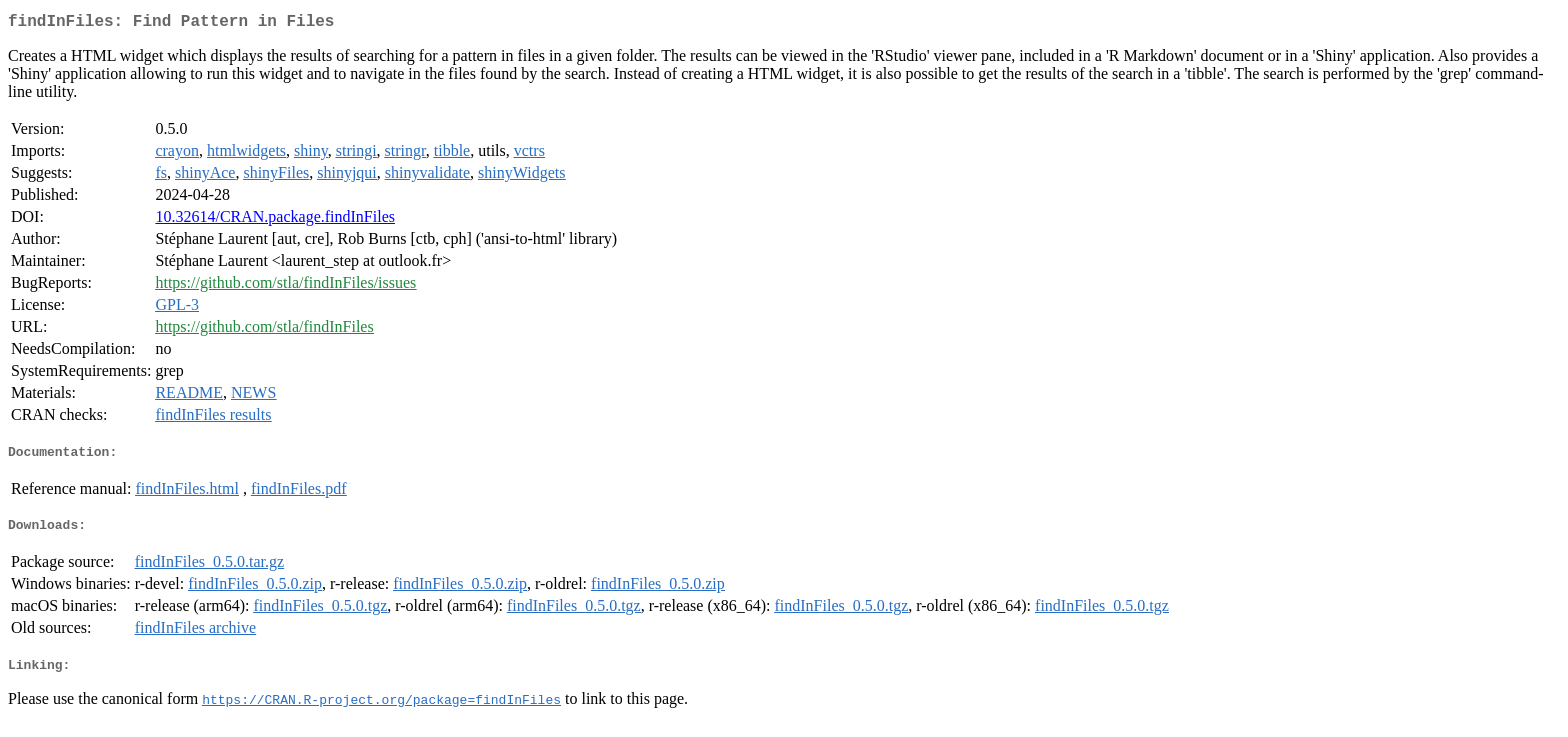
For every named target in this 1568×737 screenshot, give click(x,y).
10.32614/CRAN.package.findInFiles (275, 220)
